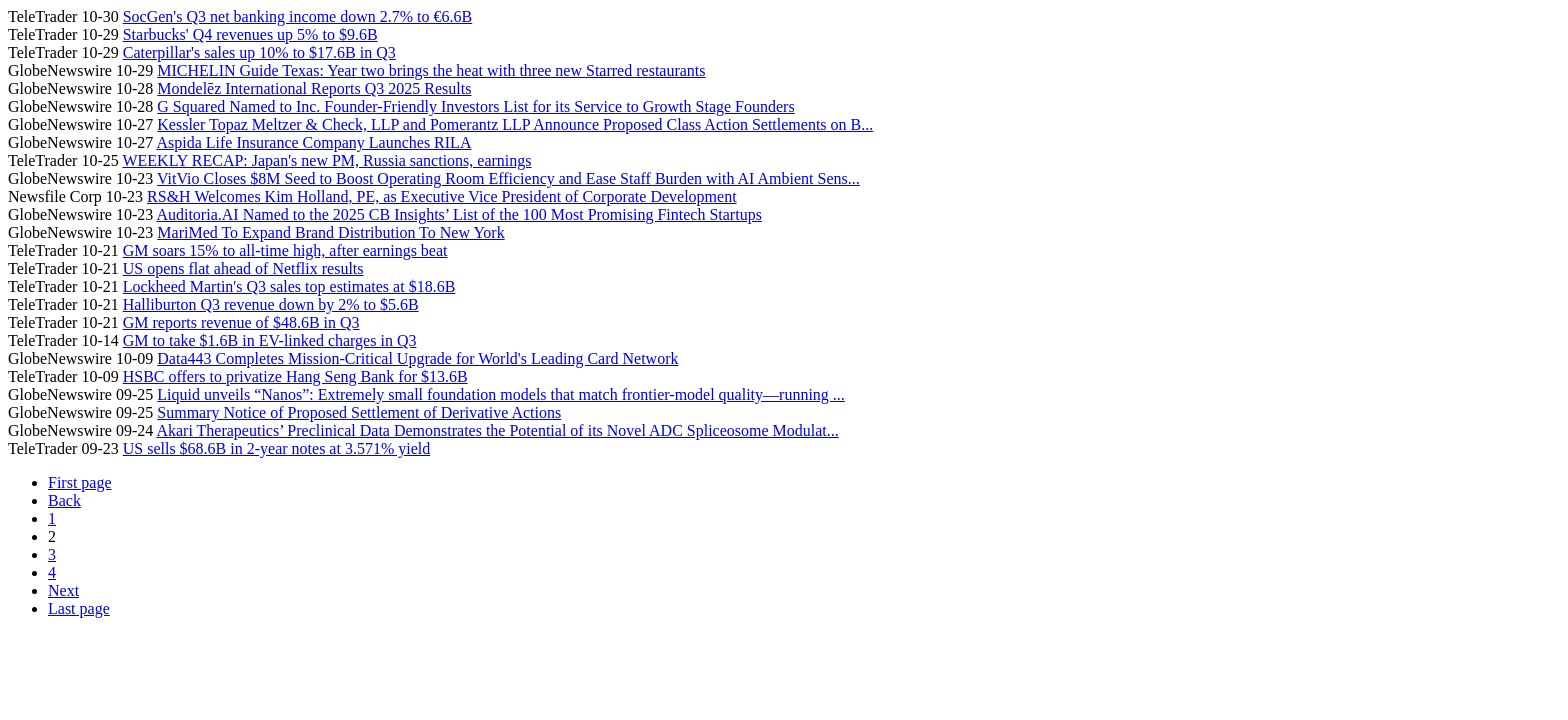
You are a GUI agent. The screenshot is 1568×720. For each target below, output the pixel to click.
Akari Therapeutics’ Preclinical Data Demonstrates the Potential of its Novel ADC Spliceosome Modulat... (497, 430)
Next (63, 590)
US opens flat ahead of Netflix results (243, 268)
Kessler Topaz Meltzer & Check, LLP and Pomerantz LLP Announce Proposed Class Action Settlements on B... (515, 124)
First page (80, 482)
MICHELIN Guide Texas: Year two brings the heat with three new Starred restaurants (431, 70)
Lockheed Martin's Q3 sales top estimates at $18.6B (289, 286)
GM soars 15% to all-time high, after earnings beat (285, 250)
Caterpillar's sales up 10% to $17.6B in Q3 (259, 52)
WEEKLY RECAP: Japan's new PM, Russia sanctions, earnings (326, 160)
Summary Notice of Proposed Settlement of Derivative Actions (359, 412)
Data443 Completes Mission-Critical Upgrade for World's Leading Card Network (417, 358)
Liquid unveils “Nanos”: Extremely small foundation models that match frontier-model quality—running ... (501, 394)
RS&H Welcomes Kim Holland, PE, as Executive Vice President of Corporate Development (441, 196)
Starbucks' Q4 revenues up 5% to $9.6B (250, 34)
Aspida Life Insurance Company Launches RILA (313, 142)
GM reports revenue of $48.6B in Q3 (241, 322)
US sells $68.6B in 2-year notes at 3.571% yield (277, 448)
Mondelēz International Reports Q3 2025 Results (314, 88)
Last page (79, 608)
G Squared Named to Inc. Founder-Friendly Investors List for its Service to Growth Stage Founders (475, 106)
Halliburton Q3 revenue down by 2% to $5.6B (271, 304)
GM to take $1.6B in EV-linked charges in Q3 (270, 340)
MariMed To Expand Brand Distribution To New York (330, 232)
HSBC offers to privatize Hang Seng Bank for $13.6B (295, 376)
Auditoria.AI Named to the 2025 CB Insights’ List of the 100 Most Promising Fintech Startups (458, 214)
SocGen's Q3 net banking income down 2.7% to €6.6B (298, 16)
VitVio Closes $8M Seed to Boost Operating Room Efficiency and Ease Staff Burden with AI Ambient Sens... (508, 178)
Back (64, 500)
